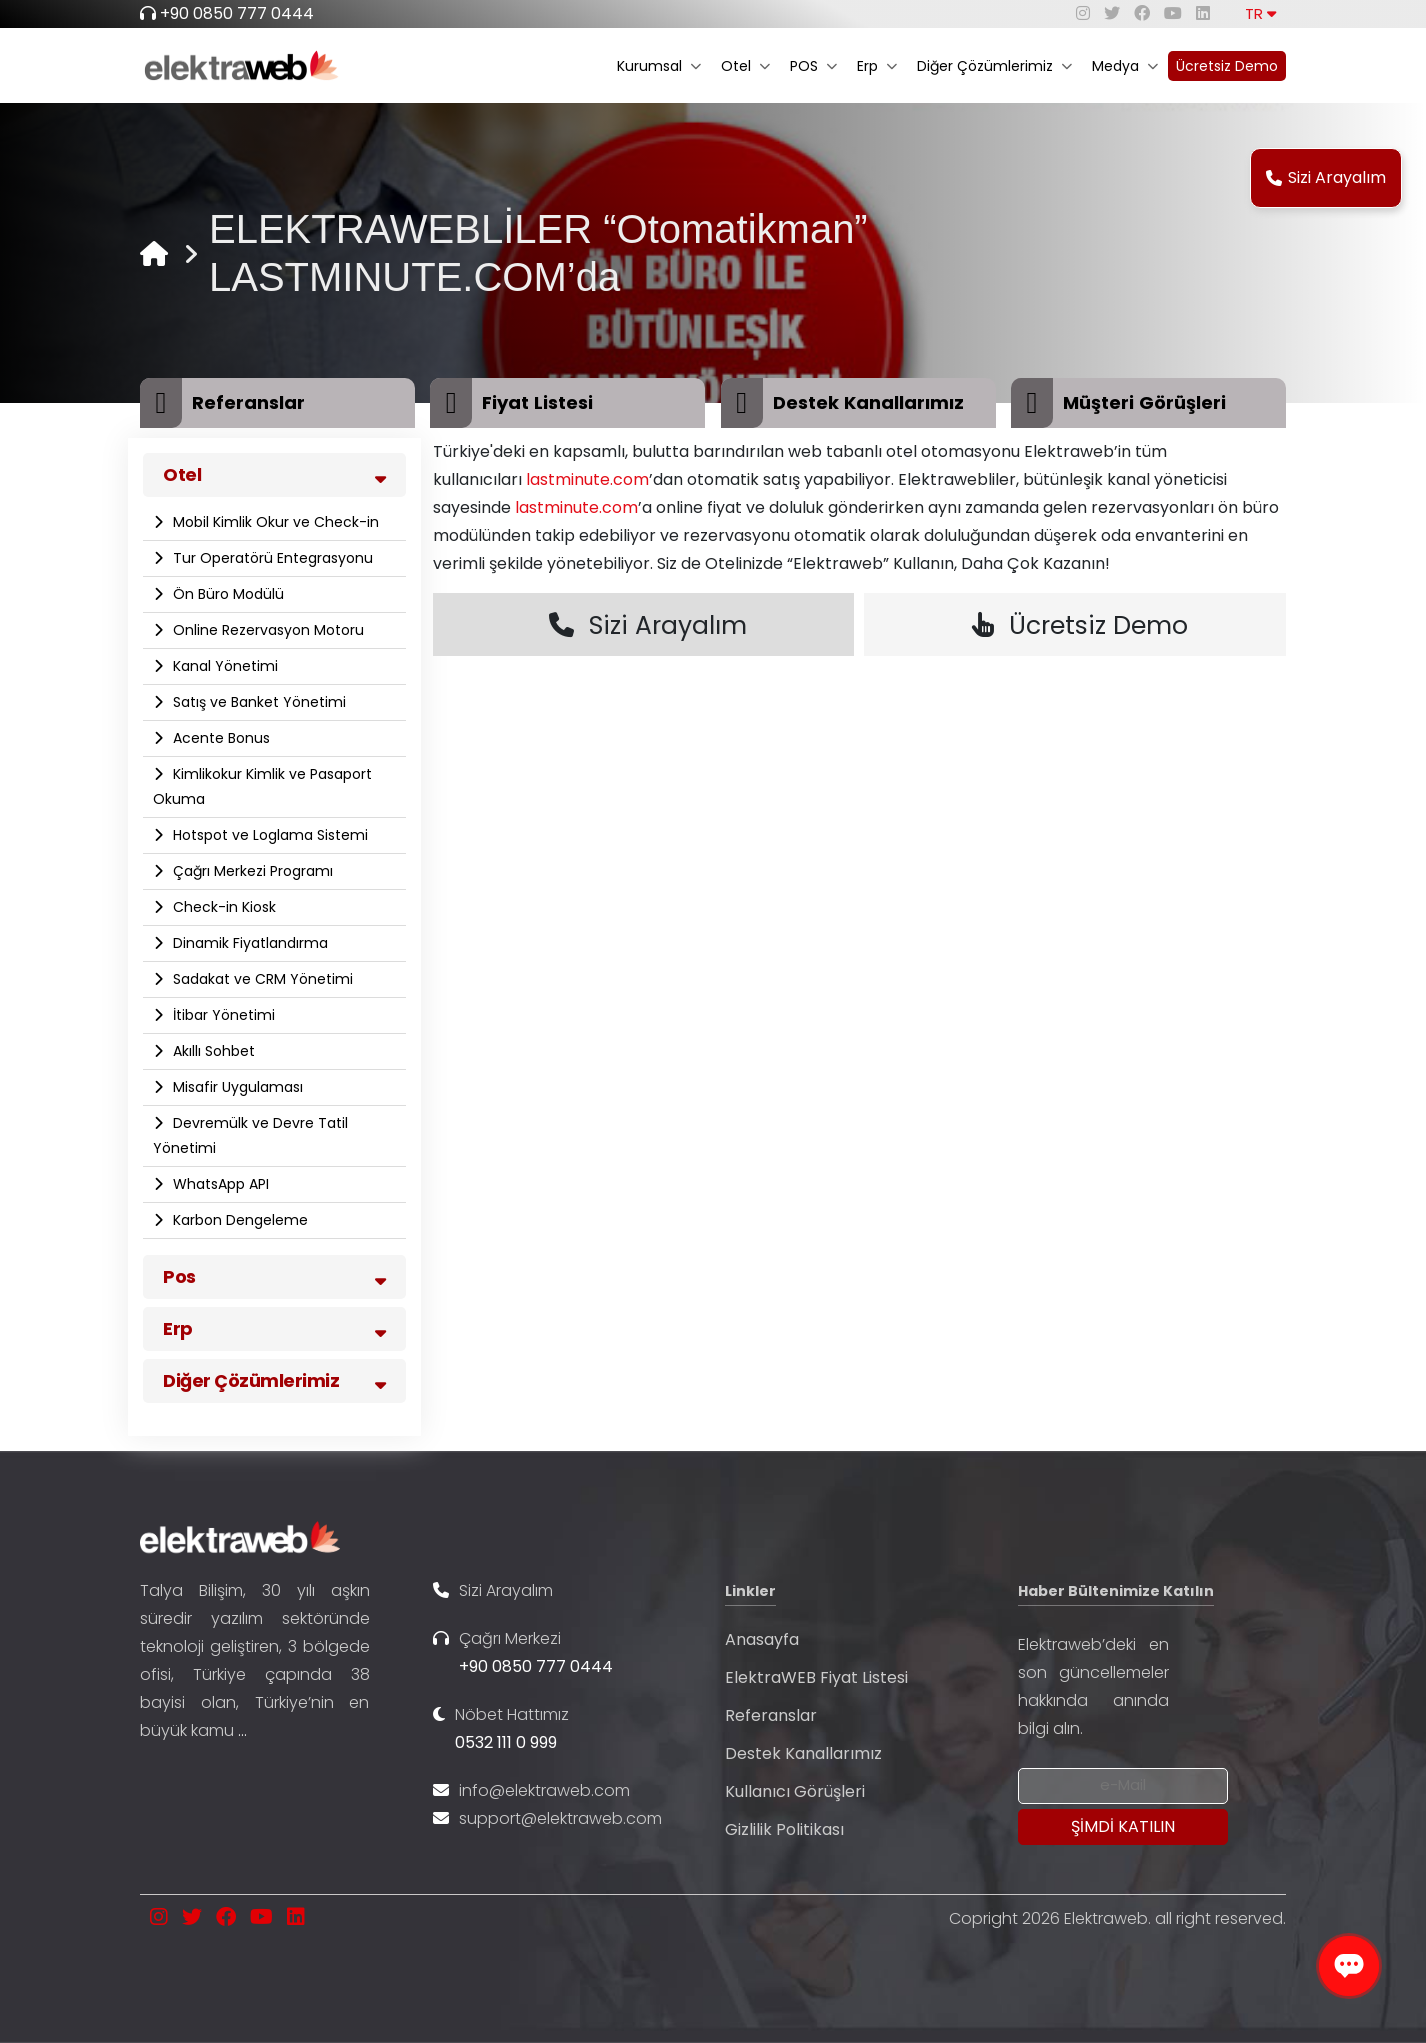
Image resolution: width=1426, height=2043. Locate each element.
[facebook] (1142, 13)
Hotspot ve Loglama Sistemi (268, 835)
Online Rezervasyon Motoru (266, 630)
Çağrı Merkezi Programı (251, 871)
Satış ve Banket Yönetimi (257, 702)
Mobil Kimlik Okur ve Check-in (274, 522)
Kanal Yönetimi (223, 666)
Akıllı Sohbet (212, 1051)
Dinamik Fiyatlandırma (248, 943)
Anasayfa (762, 1639)
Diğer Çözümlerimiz (994, 66)
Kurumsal (659, 66)
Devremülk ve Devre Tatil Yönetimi (250, 1135)
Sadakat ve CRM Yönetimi (261, 979)
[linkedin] (1203, 13)
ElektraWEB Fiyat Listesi (816, 1677)
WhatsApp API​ (219, 1184)
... (242, 1730)
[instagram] (1083, 13)
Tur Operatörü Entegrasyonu (271, 558)
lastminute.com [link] (587, 479)
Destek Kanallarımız (803, 1753)
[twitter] (1112, 13)
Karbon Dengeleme (238, 1220)
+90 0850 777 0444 (237, 13)
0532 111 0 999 (506, 1742)
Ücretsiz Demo (1227, 66)
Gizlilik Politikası (784, 1829)
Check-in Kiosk (222, 907)
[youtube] (1173, 13)
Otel (745, 66)
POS (813, 66)
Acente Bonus (219, 738)
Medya (1125, 66)
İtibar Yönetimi (222, 1015)
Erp (877, 66)
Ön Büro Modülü (226, 594)
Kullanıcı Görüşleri (795, 1791)
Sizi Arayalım (1326, 177)
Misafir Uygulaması (236, 1087)
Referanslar (771, 1715)
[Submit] (1123, 1827)
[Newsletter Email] (1123, 1786)
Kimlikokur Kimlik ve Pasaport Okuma (262, 786)
